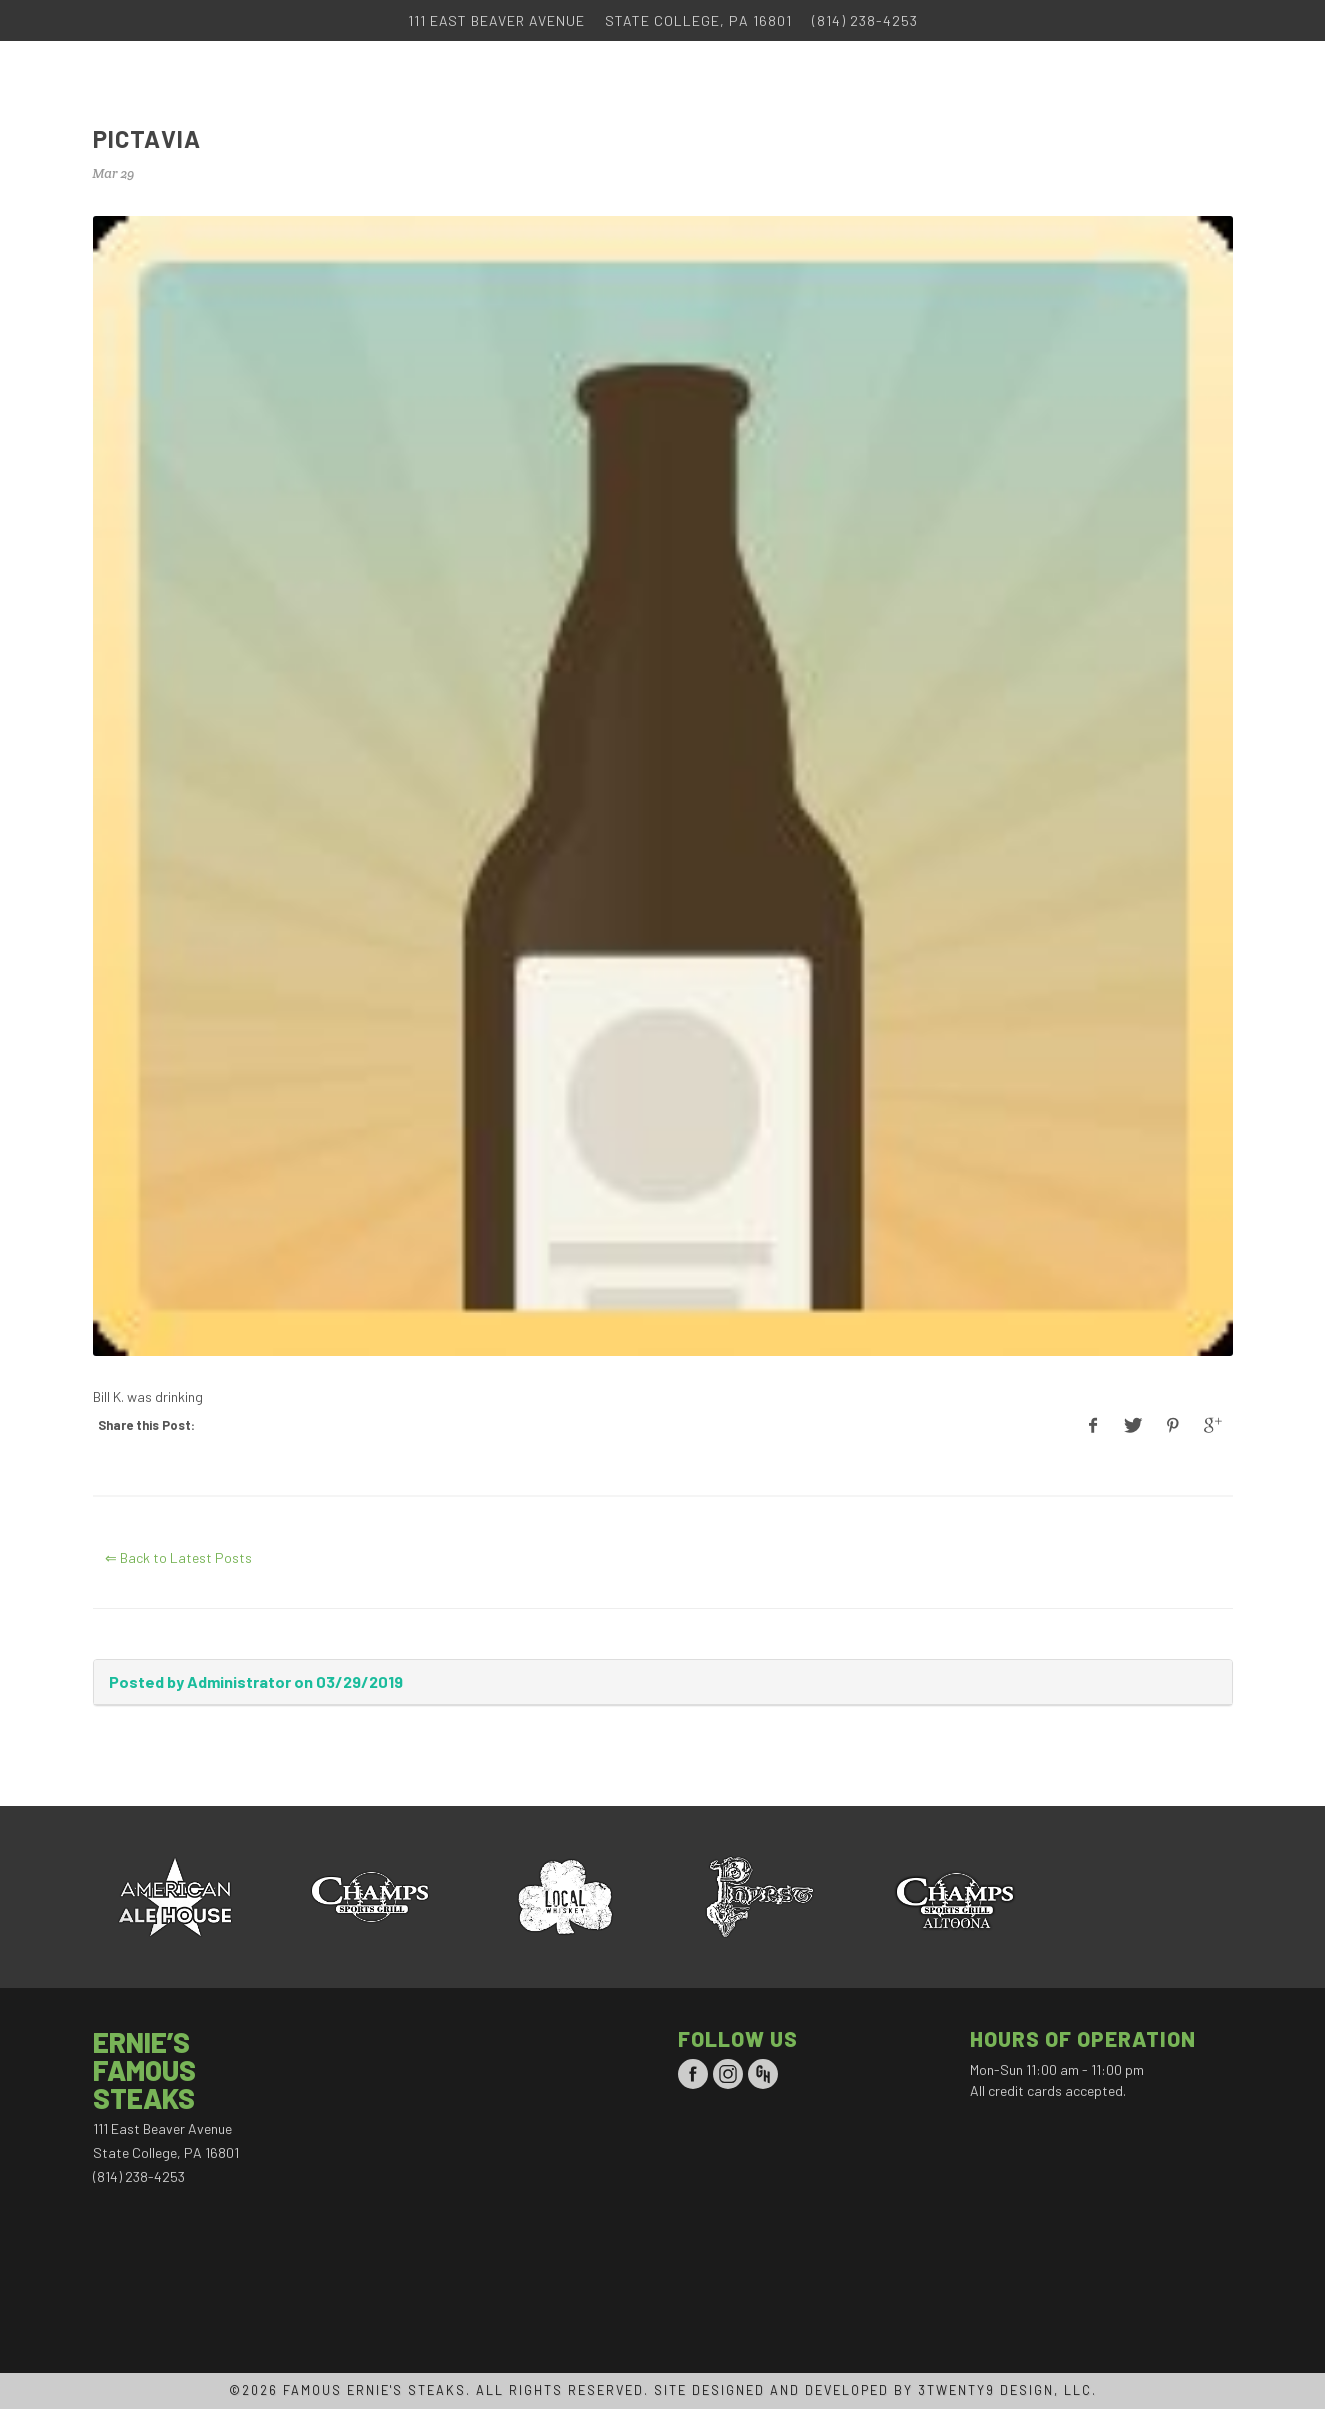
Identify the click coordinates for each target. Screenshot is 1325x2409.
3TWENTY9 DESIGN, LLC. (1007, 2390)
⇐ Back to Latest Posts (178, 1557)
